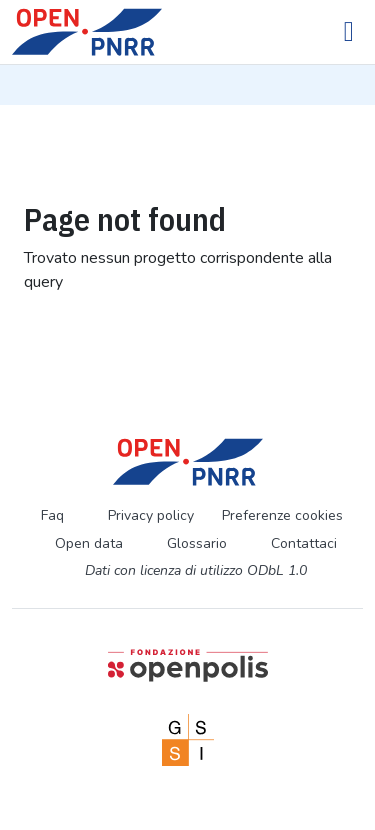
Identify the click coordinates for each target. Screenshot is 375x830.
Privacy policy (151, 515)
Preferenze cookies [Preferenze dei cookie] (282, 515)
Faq (52, 515)
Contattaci (304, 543)
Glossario (197, 543)
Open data (89, 543)
